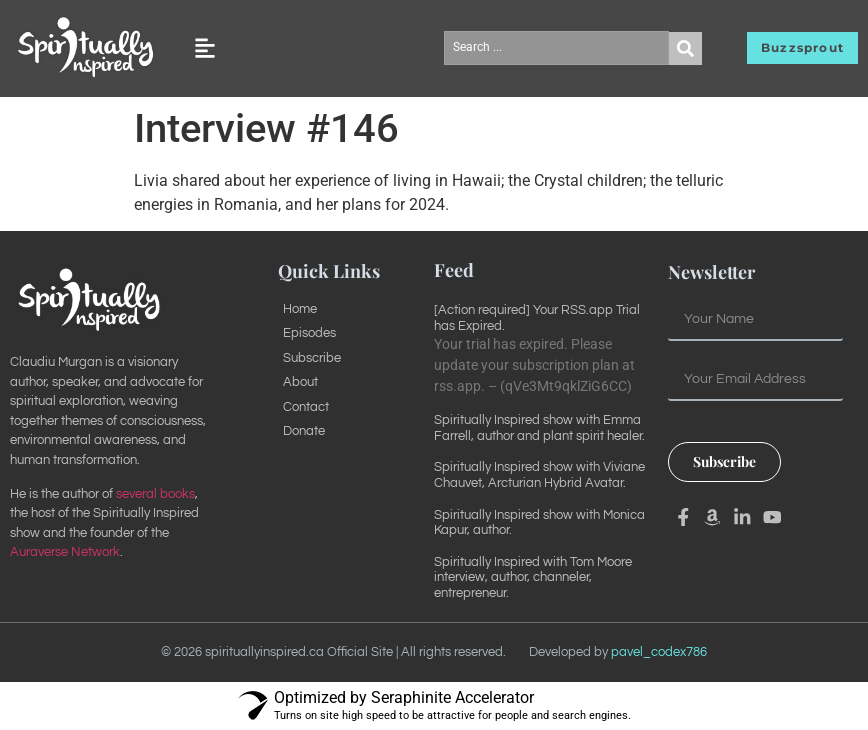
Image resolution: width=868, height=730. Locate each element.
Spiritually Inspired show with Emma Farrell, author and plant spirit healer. (539, 428)
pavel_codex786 (659, 652)
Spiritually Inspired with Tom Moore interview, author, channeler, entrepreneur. (533, 577)
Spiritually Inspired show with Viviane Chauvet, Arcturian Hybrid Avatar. (539, 475)
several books (155, 494)
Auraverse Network (65, 552)
